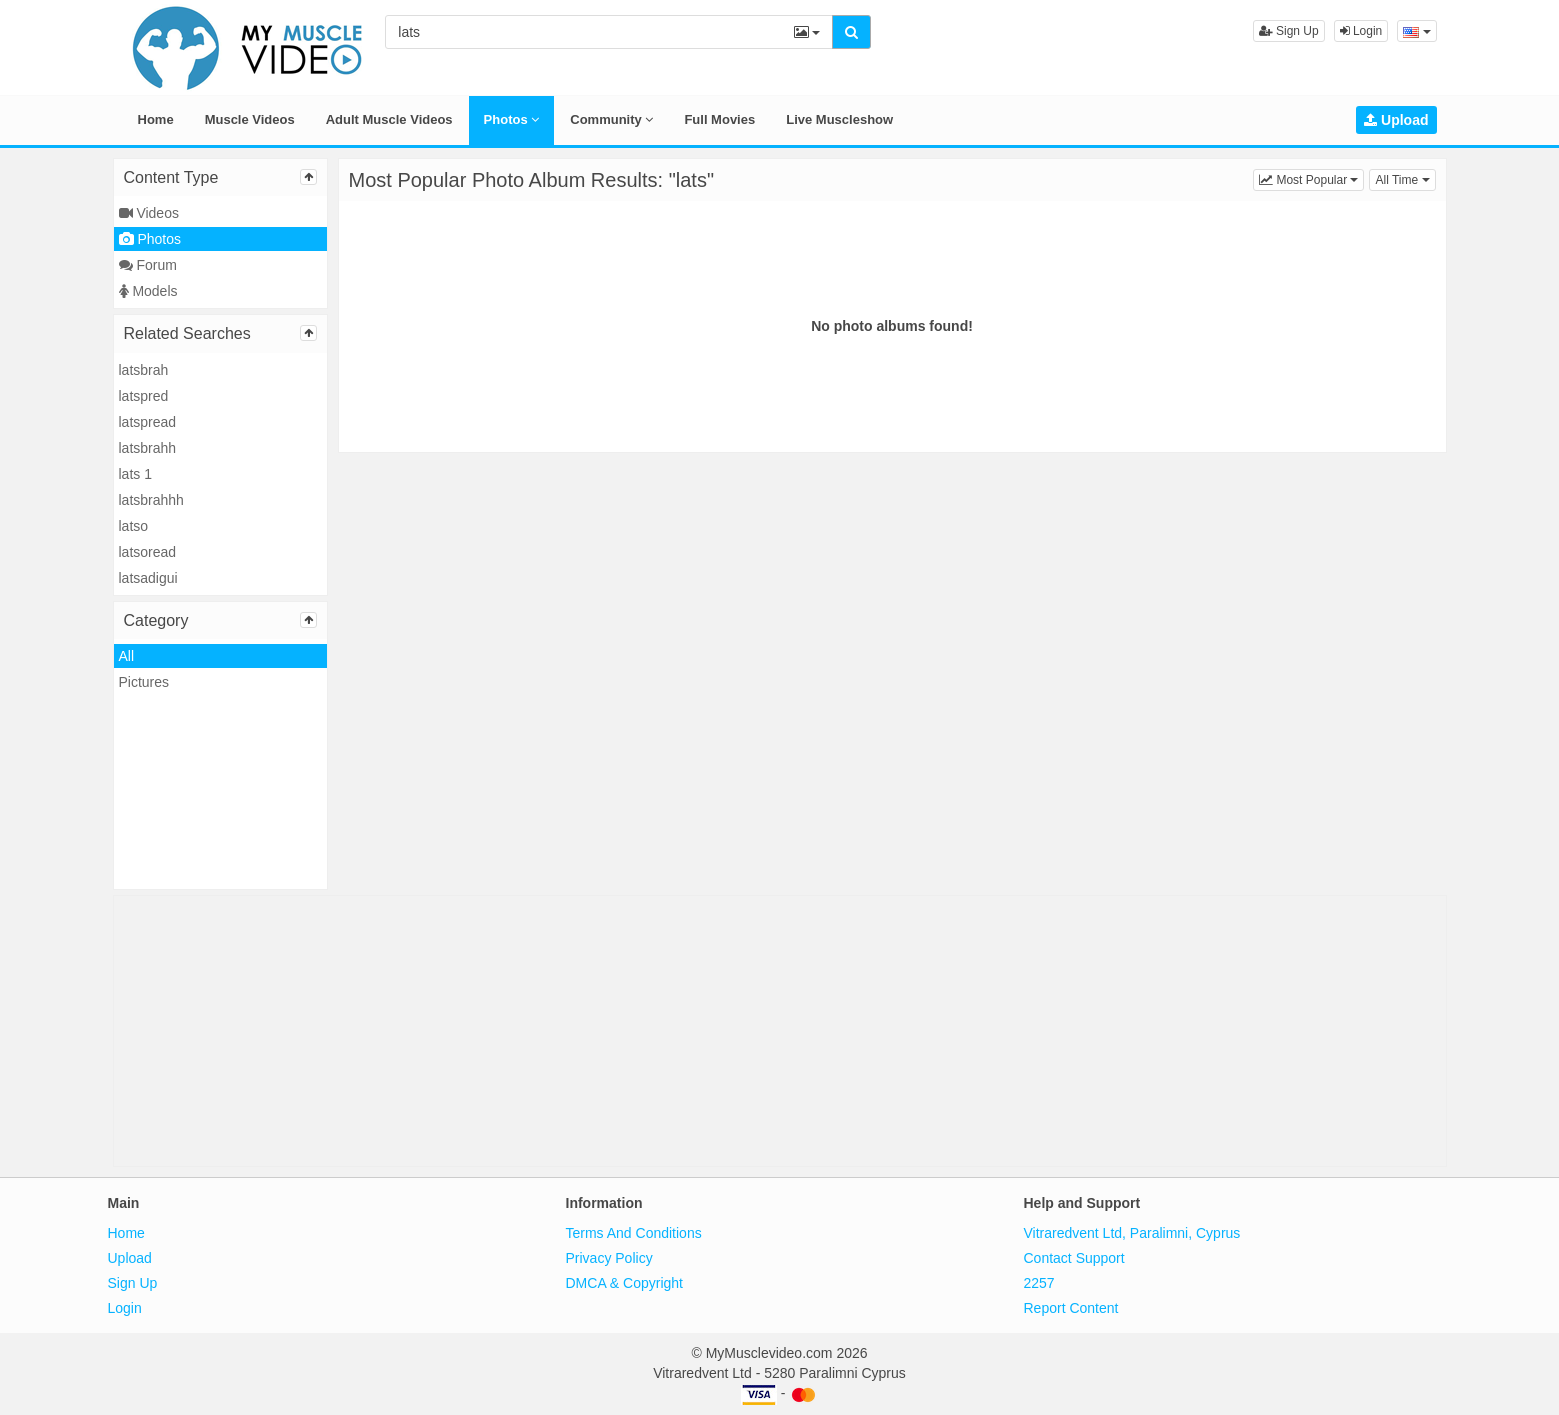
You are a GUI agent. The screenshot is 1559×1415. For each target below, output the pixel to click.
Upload (1396, 120)
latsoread (148, 552)
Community (611, 119)
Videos (149, 213)
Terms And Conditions (634, 1233)
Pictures (144, 682)
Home (156, 119)
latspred (144, 396)
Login (1361, 31)
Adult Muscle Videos (389, 119)
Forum (148, 265)
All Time (1405, 178)
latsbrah (144, 370)
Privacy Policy (609, 1258)
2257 (1039, 1283)
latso (134, 526)
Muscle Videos (250, 119)
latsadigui (148, 578)
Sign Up (1289, 31)
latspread (148, 422)
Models (148, 291)
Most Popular (1311, 178)
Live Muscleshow (839, 119)
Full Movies (719, 119)
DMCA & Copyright (624, 1283)
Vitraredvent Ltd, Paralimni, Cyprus (1132, 1233)
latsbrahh (148, 448)
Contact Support (1074, 1258)
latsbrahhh (151, 500)
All (127, 656)
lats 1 (135, 474)
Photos (512, 119)
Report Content (1071, 1308)
